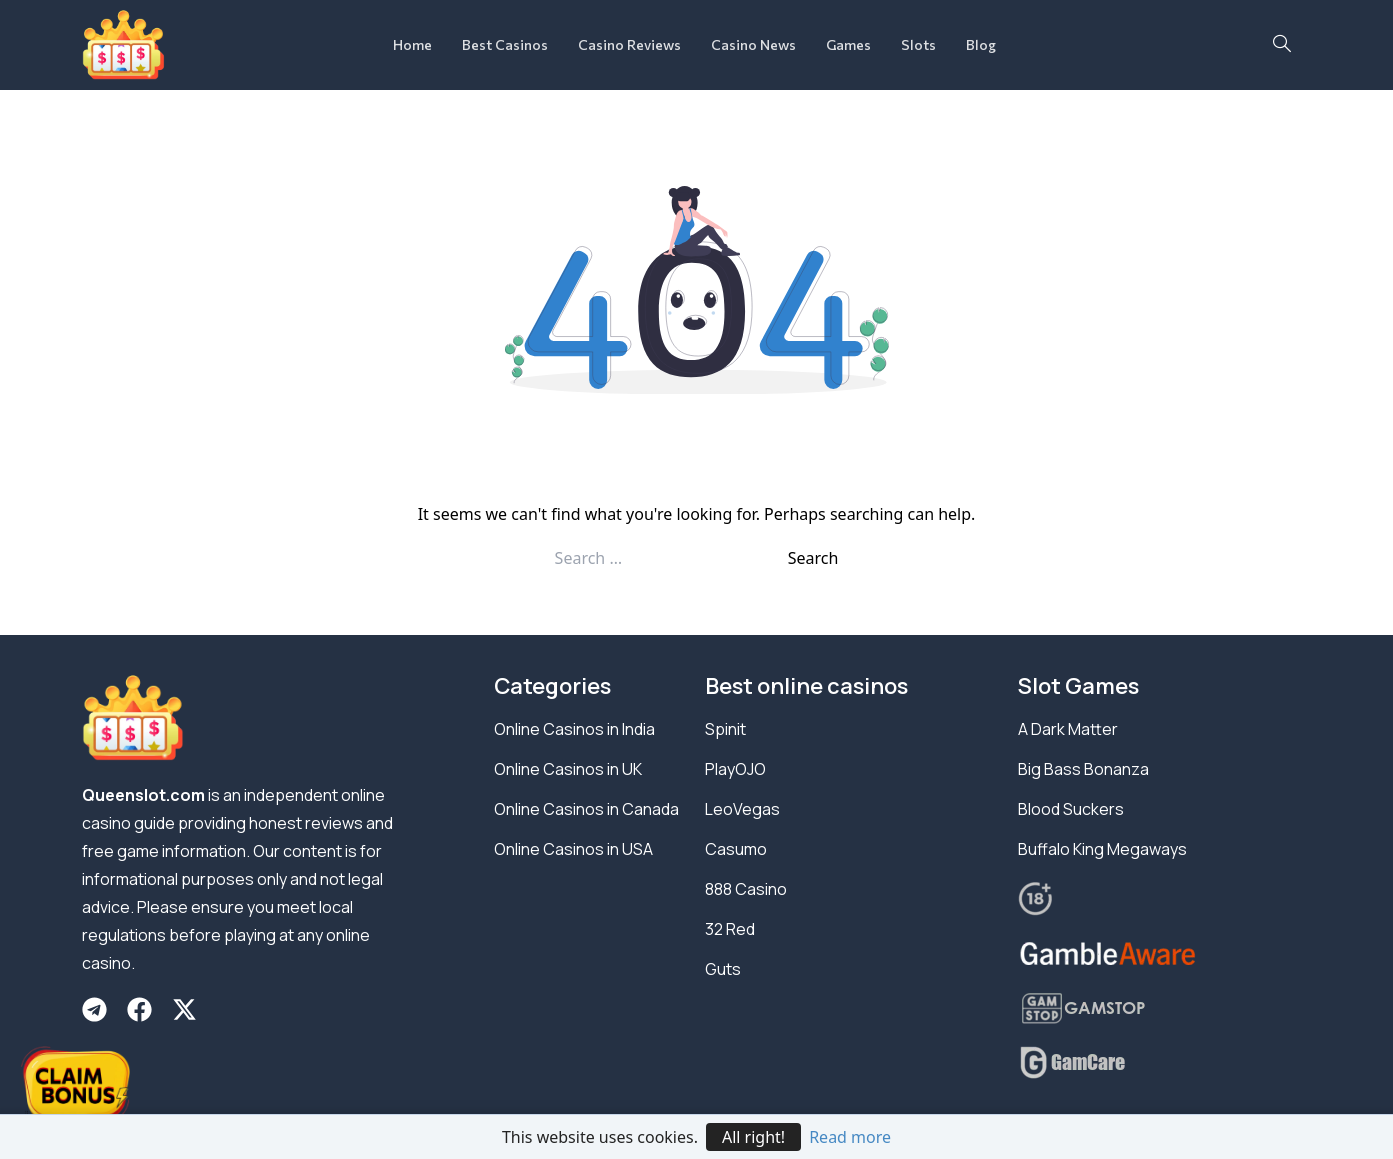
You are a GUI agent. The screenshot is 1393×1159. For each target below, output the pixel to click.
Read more (850, 1137)
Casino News (753, 44)
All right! (753, 1137)
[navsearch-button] (1282, 45)
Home (412, 44)
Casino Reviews (629, 44)
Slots (918, 44)
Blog (981, 44)
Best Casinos (505, 44)
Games (848, 44)
